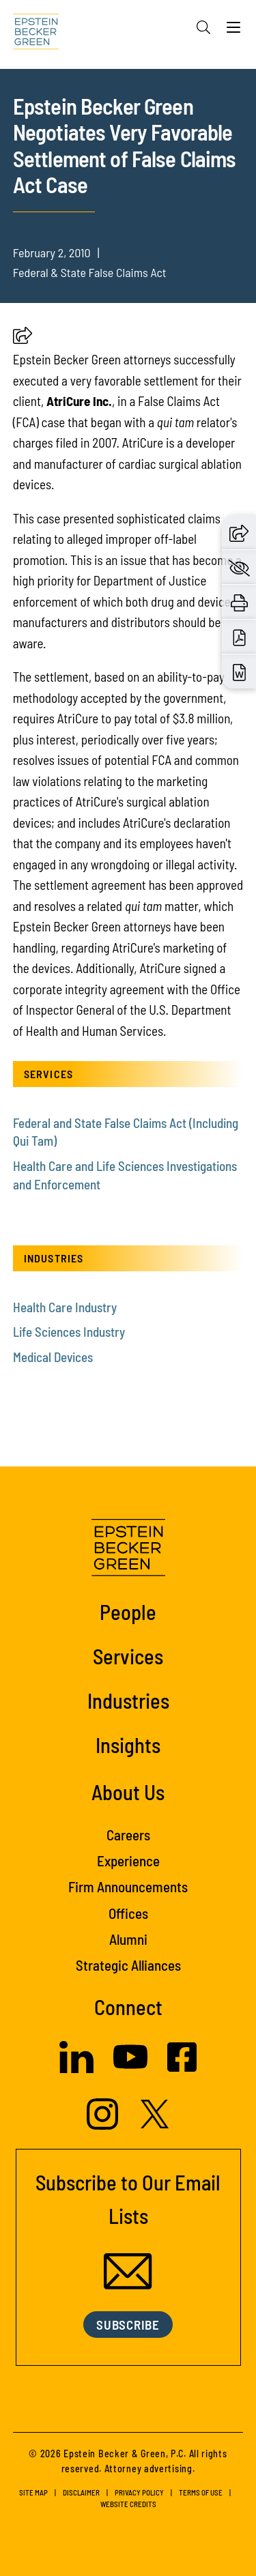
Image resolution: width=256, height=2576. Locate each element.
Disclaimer (81, 2492)
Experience (128, 1860)
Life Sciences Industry (69, 1332)
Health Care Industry (65, 1307)
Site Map (33, 2492)
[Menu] (233, 30)
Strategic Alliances (128, 1964)
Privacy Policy (139, 2492)
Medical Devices (53, 1357)
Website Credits (128, 2504)
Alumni (128, 1939)
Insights (128, 1744)
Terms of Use (201, 2492)
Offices (128, 1913)
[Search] (203, 27)
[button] (22, 339)
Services (128, 1655)
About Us (128, 1791)
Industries (128, 1700)
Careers (128, 1834)
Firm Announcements (128, 1886)
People (128, 1611)
